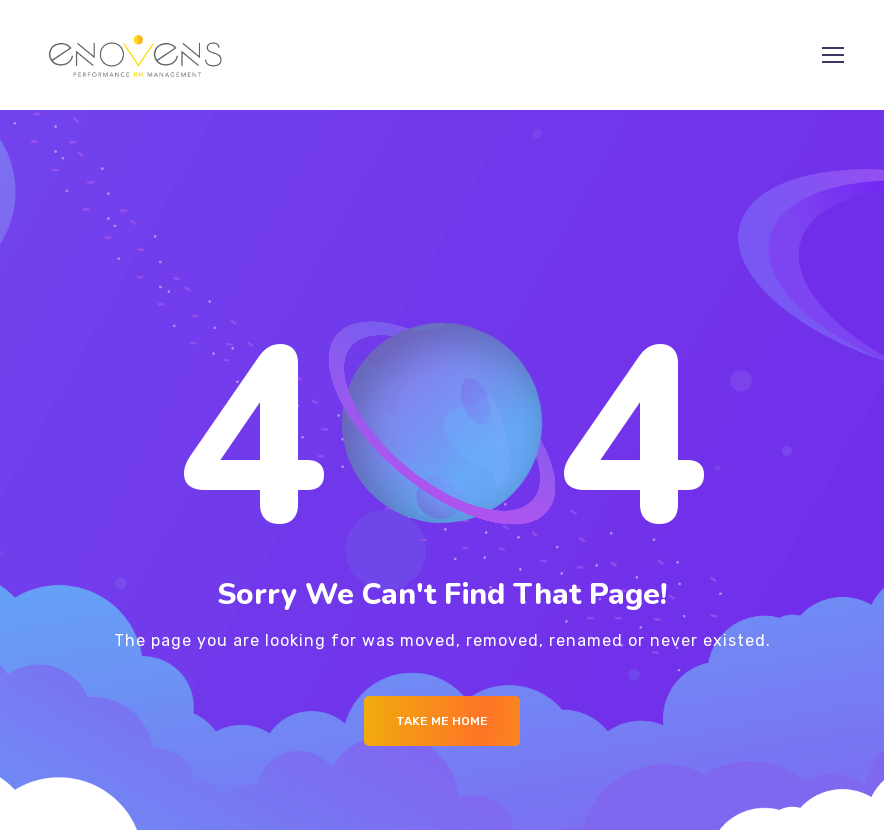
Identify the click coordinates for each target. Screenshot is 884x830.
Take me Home (442, 721)
